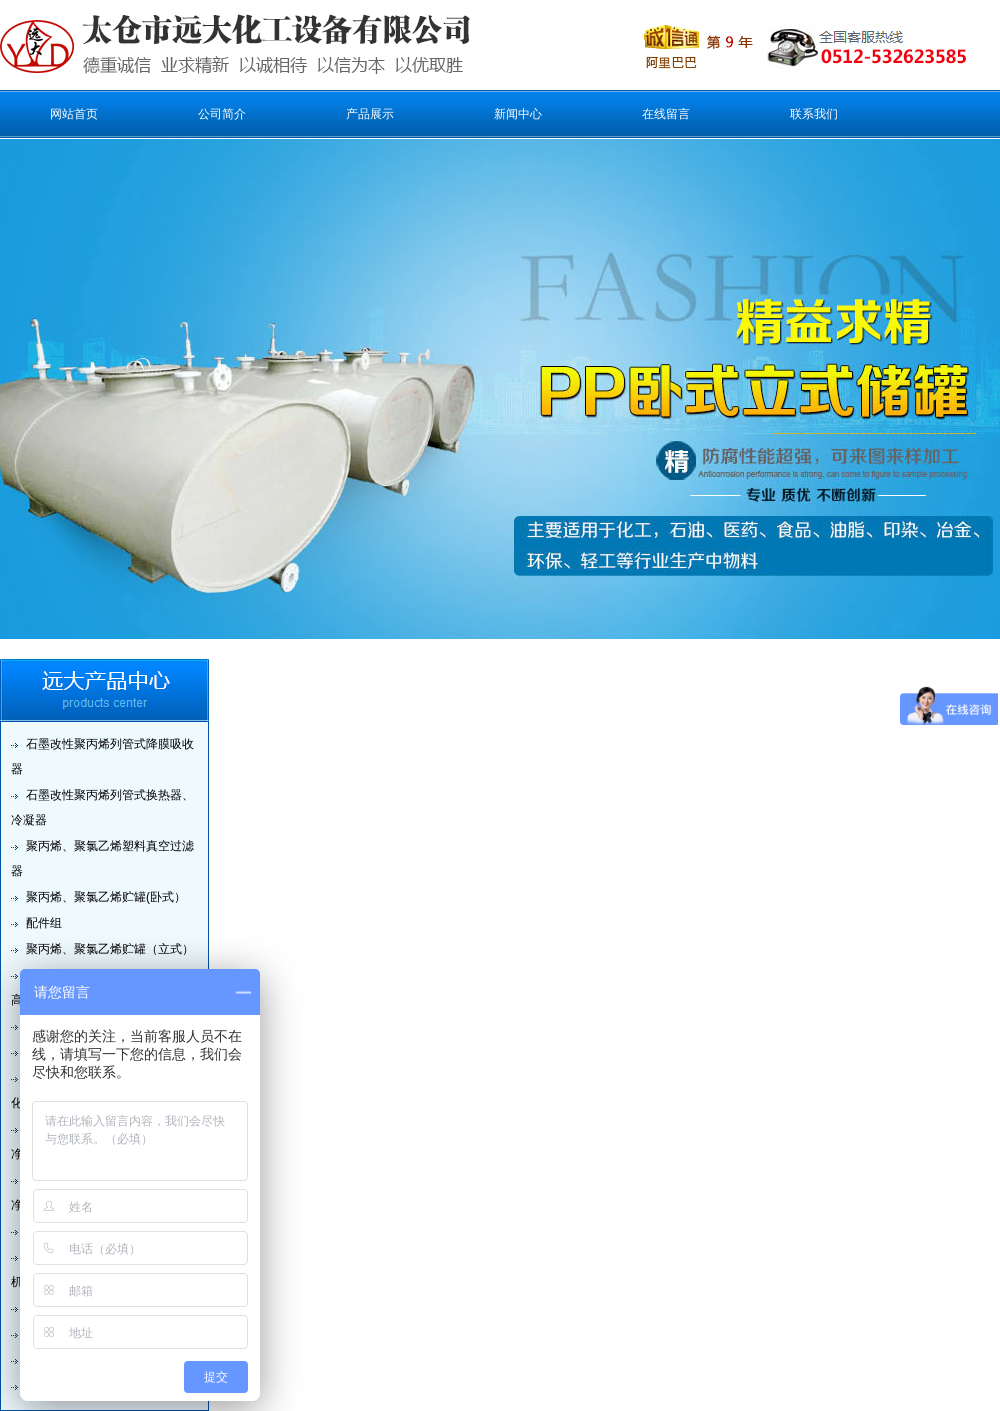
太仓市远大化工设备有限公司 (199, 45)
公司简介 (222, 114)
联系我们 (814, 114)
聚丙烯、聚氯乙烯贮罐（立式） (110, 949)
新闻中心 (518, 114)
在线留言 (666, 114)
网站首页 (74, 114)
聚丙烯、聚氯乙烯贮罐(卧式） (106, 897)
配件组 (44, 923)
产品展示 (370, 114)
